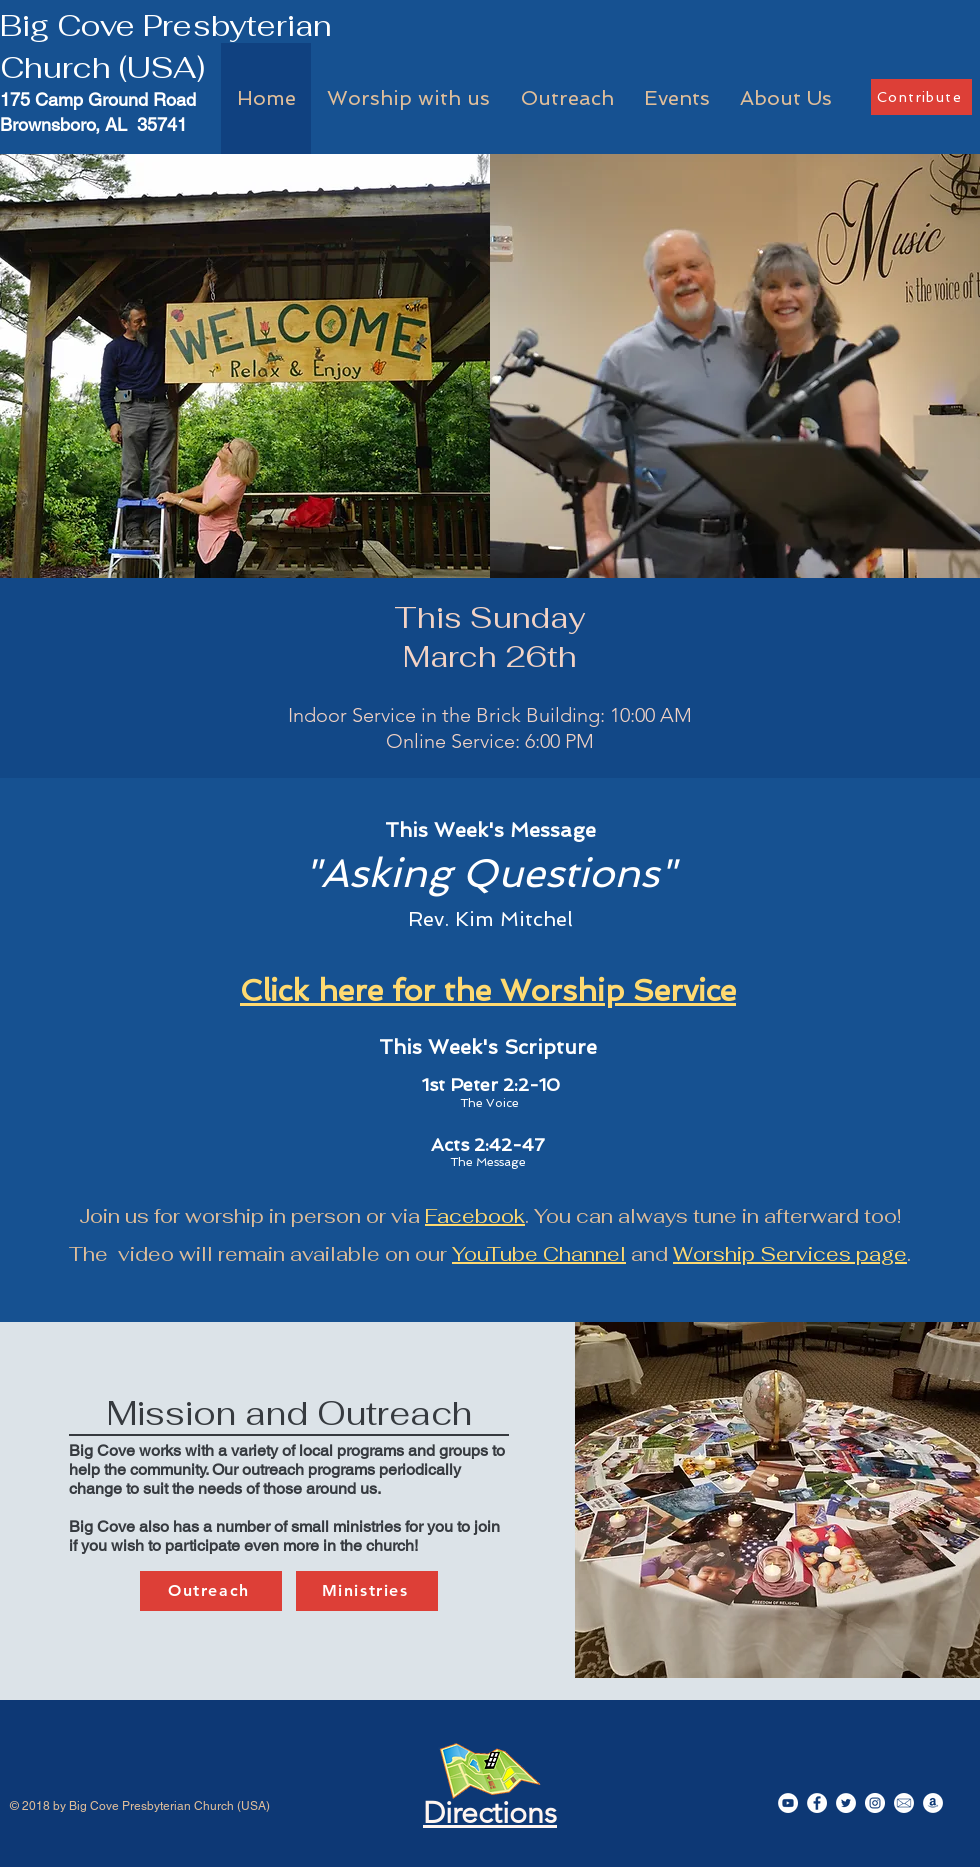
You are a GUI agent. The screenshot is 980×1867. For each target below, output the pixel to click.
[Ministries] (367, 1591)
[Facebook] (817, 1803)
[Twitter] (846, 1803)
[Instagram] (875, 1803)
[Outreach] (211, 1591)
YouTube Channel (539, 1254)
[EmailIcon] (904, 1803)
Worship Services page (790, 1254)
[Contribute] (921, 97)
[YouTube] (788, 1803)
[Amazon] (933, 1803)
